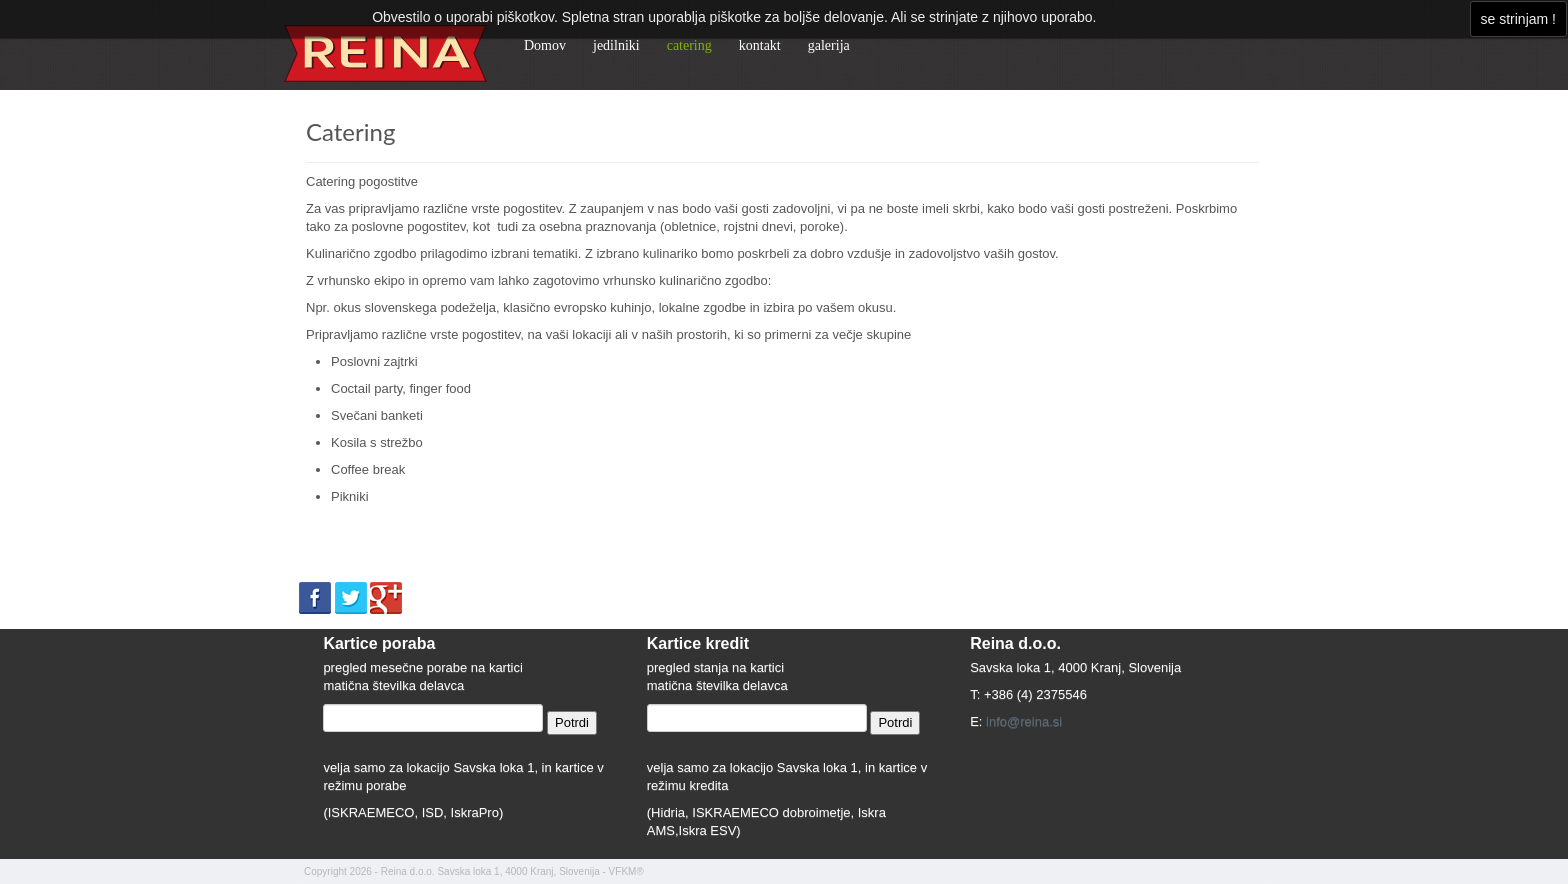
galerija (829, 45)
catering (689, 45)
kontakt (760, 45)
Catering (350, 131)
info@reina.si (1024, 721)
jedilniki (616, 45)
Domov (545, 45)
